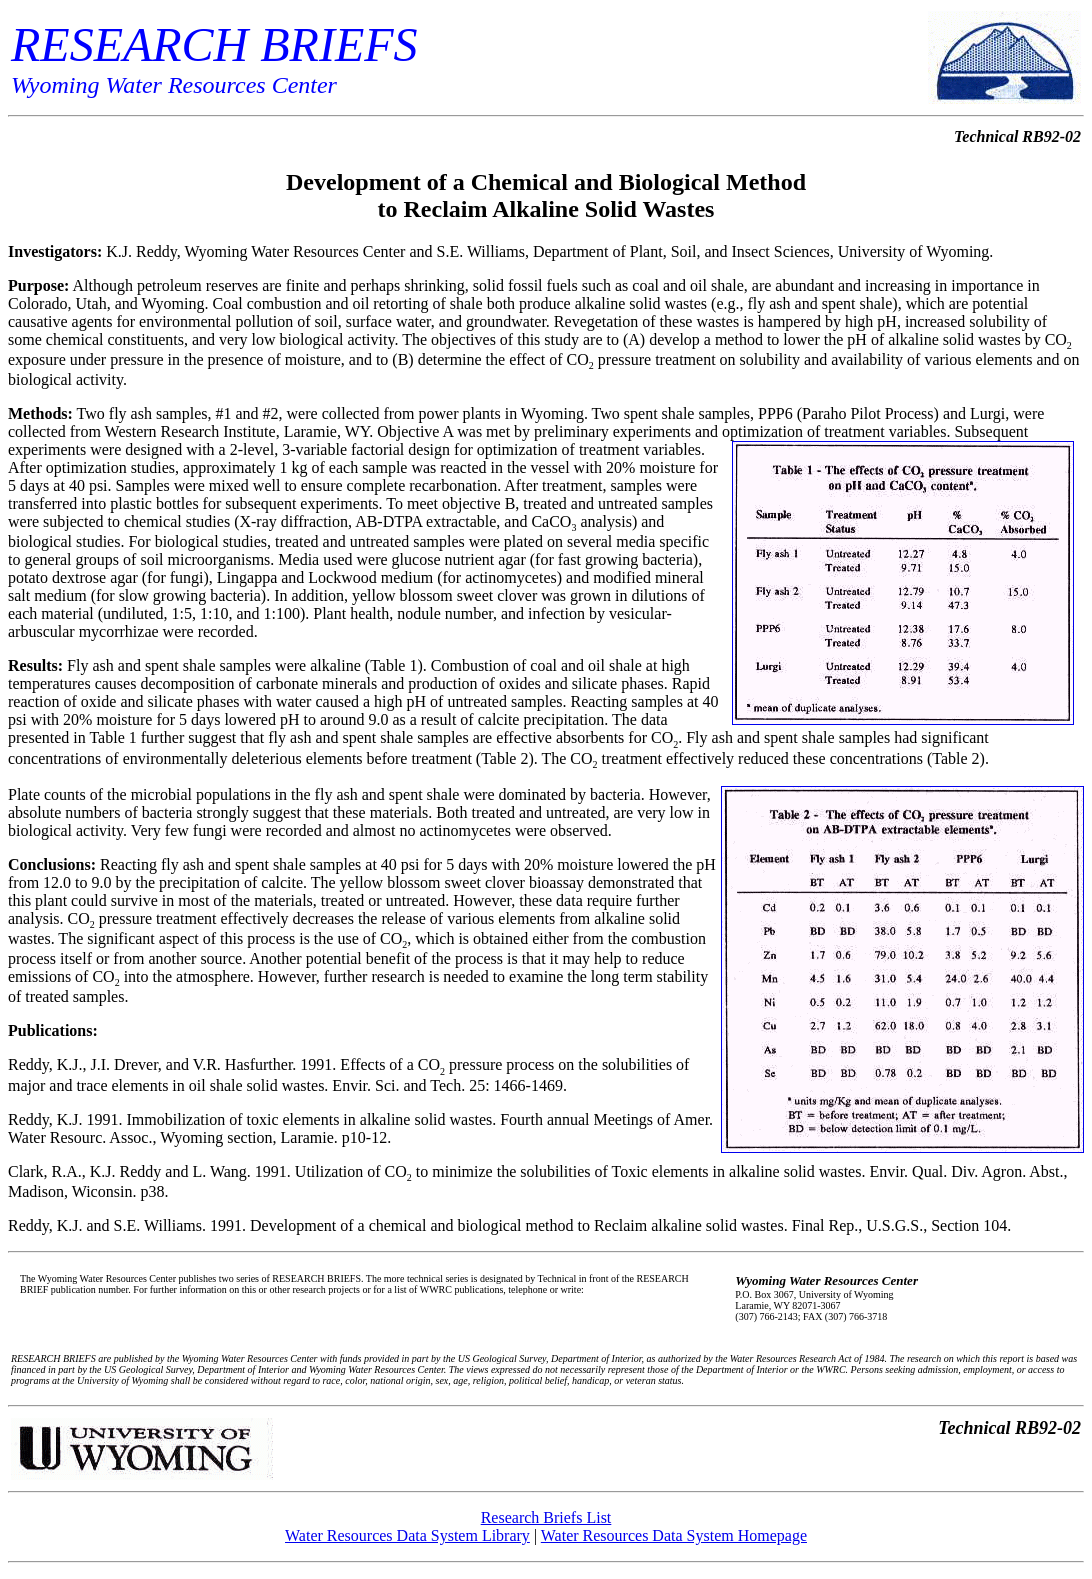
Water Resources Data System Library (407, 1535)
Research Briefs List (546, 1517)
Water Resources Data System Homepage (674, 1535)
